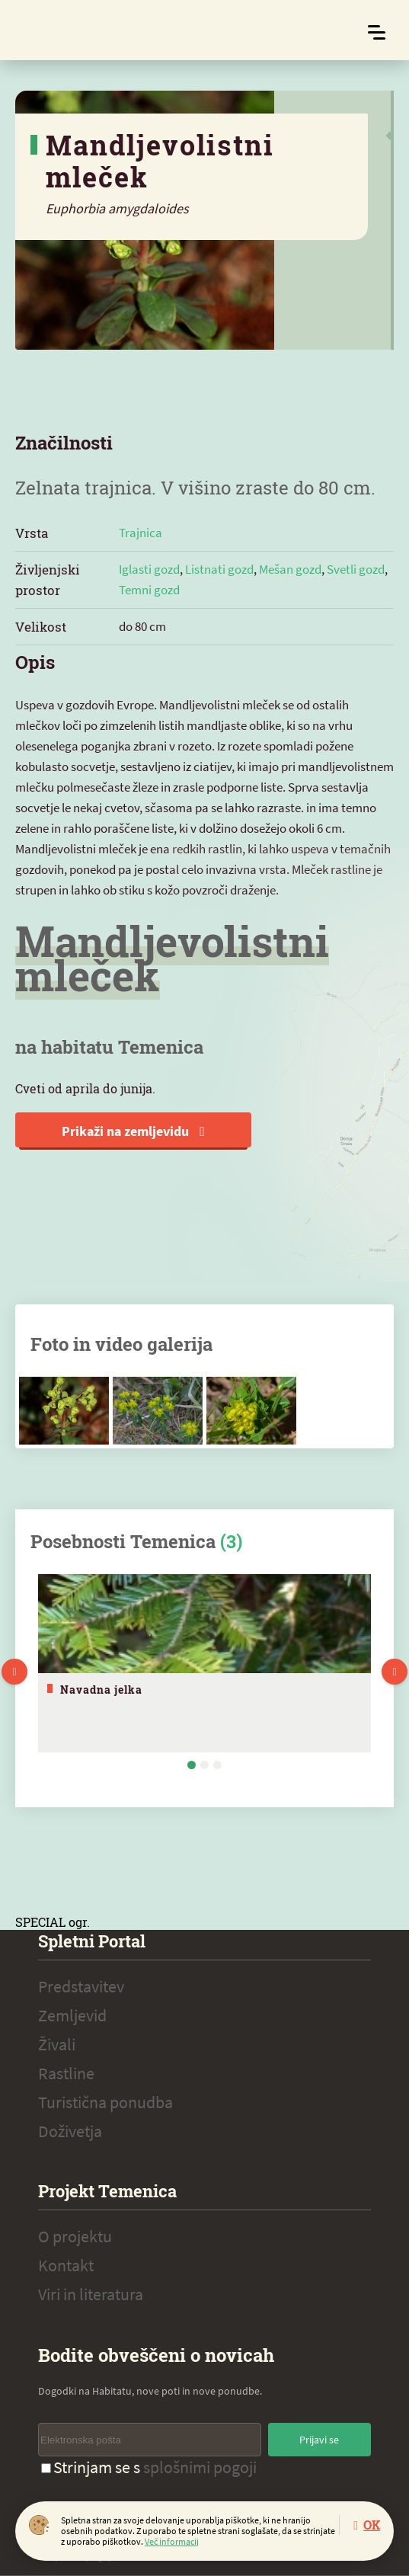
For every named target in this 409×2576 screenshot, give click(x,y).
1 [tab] (191, 1765)
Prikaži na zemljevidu (133, 1131)
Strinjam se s (149, 2467)
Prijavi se (319, 2439)
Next (394, 1672)
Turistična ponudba (105, 2102)
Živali (56, 2044)
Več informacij (172, 2541)
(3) (231, 1541)
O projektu (75, 2236)
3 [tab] (217, 1765)
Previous (14, 1672)
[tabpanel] (204, 1663)
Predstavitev (81, 1986)
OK (371, 2525)
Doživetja (70, 2131)
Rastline (66, 2073)
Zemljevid (72, 2015)
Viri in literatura (90, 2294)
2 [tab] (204, 1765)
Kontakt (66, 2265)
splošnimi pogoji (200, 2467)
